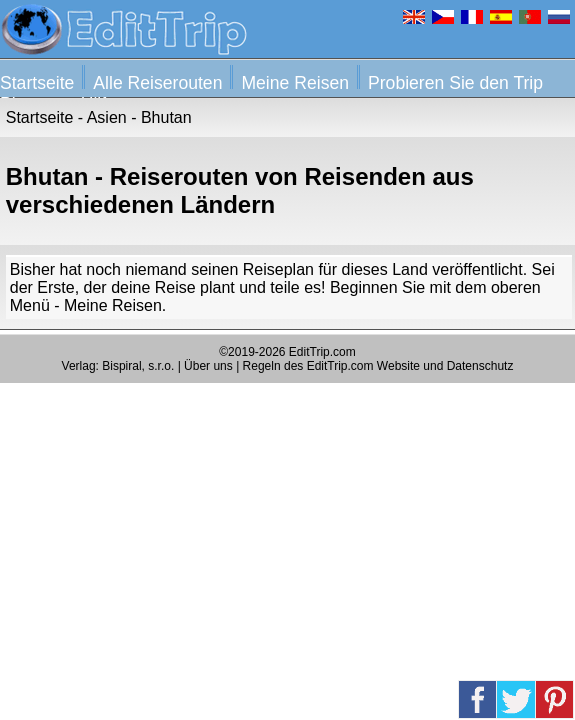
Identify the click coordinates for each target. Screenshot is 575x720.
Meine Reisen (295, 83)
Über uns (208, 366)
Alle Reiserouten (157, 83)
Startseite (37, 83)
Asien (107, 117)
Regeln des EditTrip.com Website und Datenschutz (378, 366)
